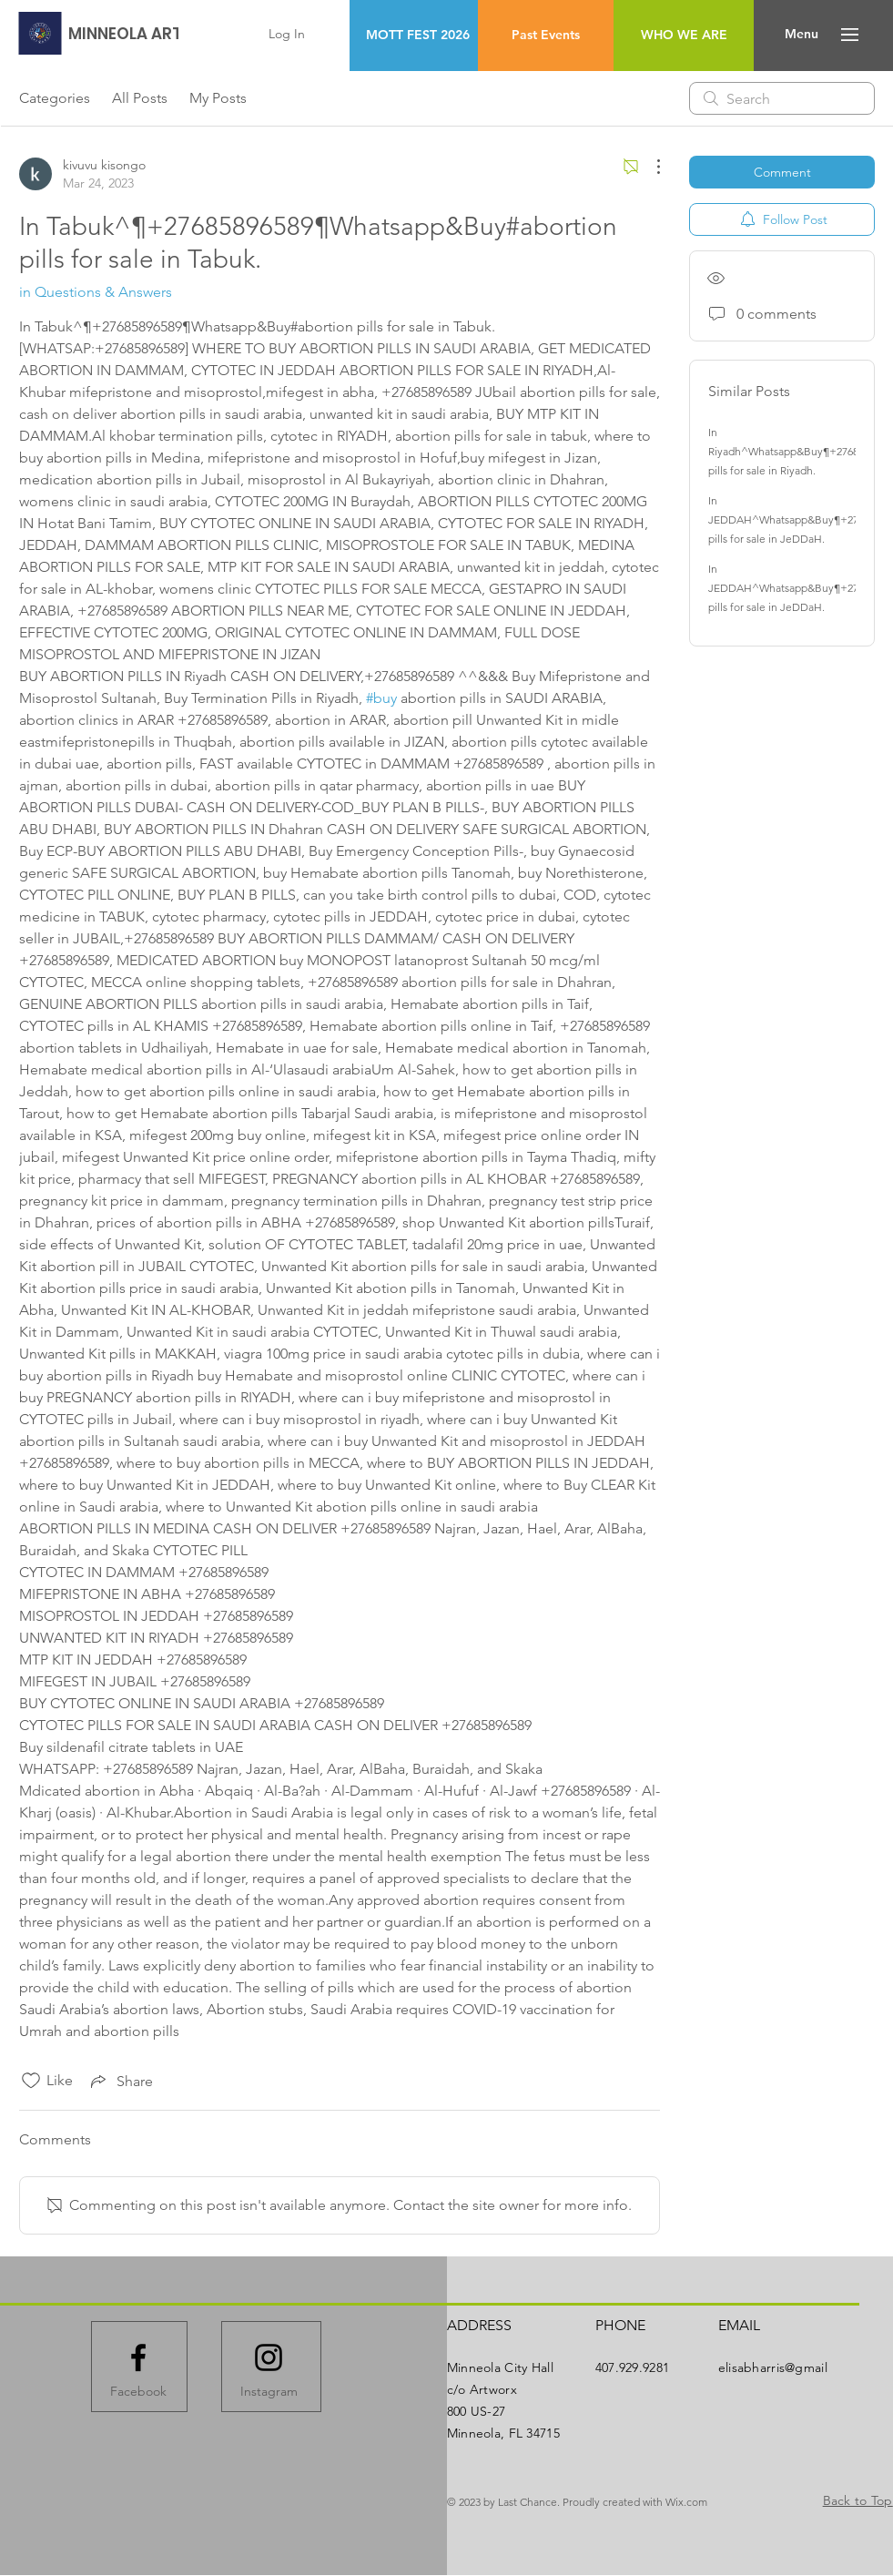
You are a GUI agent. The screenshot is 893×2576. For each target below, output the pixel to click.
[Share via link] (120, 2081)
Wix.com (686, 2502)
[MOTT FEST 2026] (417, 35)
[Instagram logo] (268, 2357)
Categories (54, 98)
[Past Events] (546, 35)
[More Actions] (649, 167)
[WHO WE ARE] (684, 35)
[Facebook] (138, 2391)
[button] (801, 34)
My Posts (218, 98)
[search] (782, 98)
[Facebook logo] (138, 2357)
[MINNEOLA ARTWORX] (149, 34)
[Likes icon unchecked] (31, 2081)
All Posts (139, 98)
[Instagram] (268, 2391)
